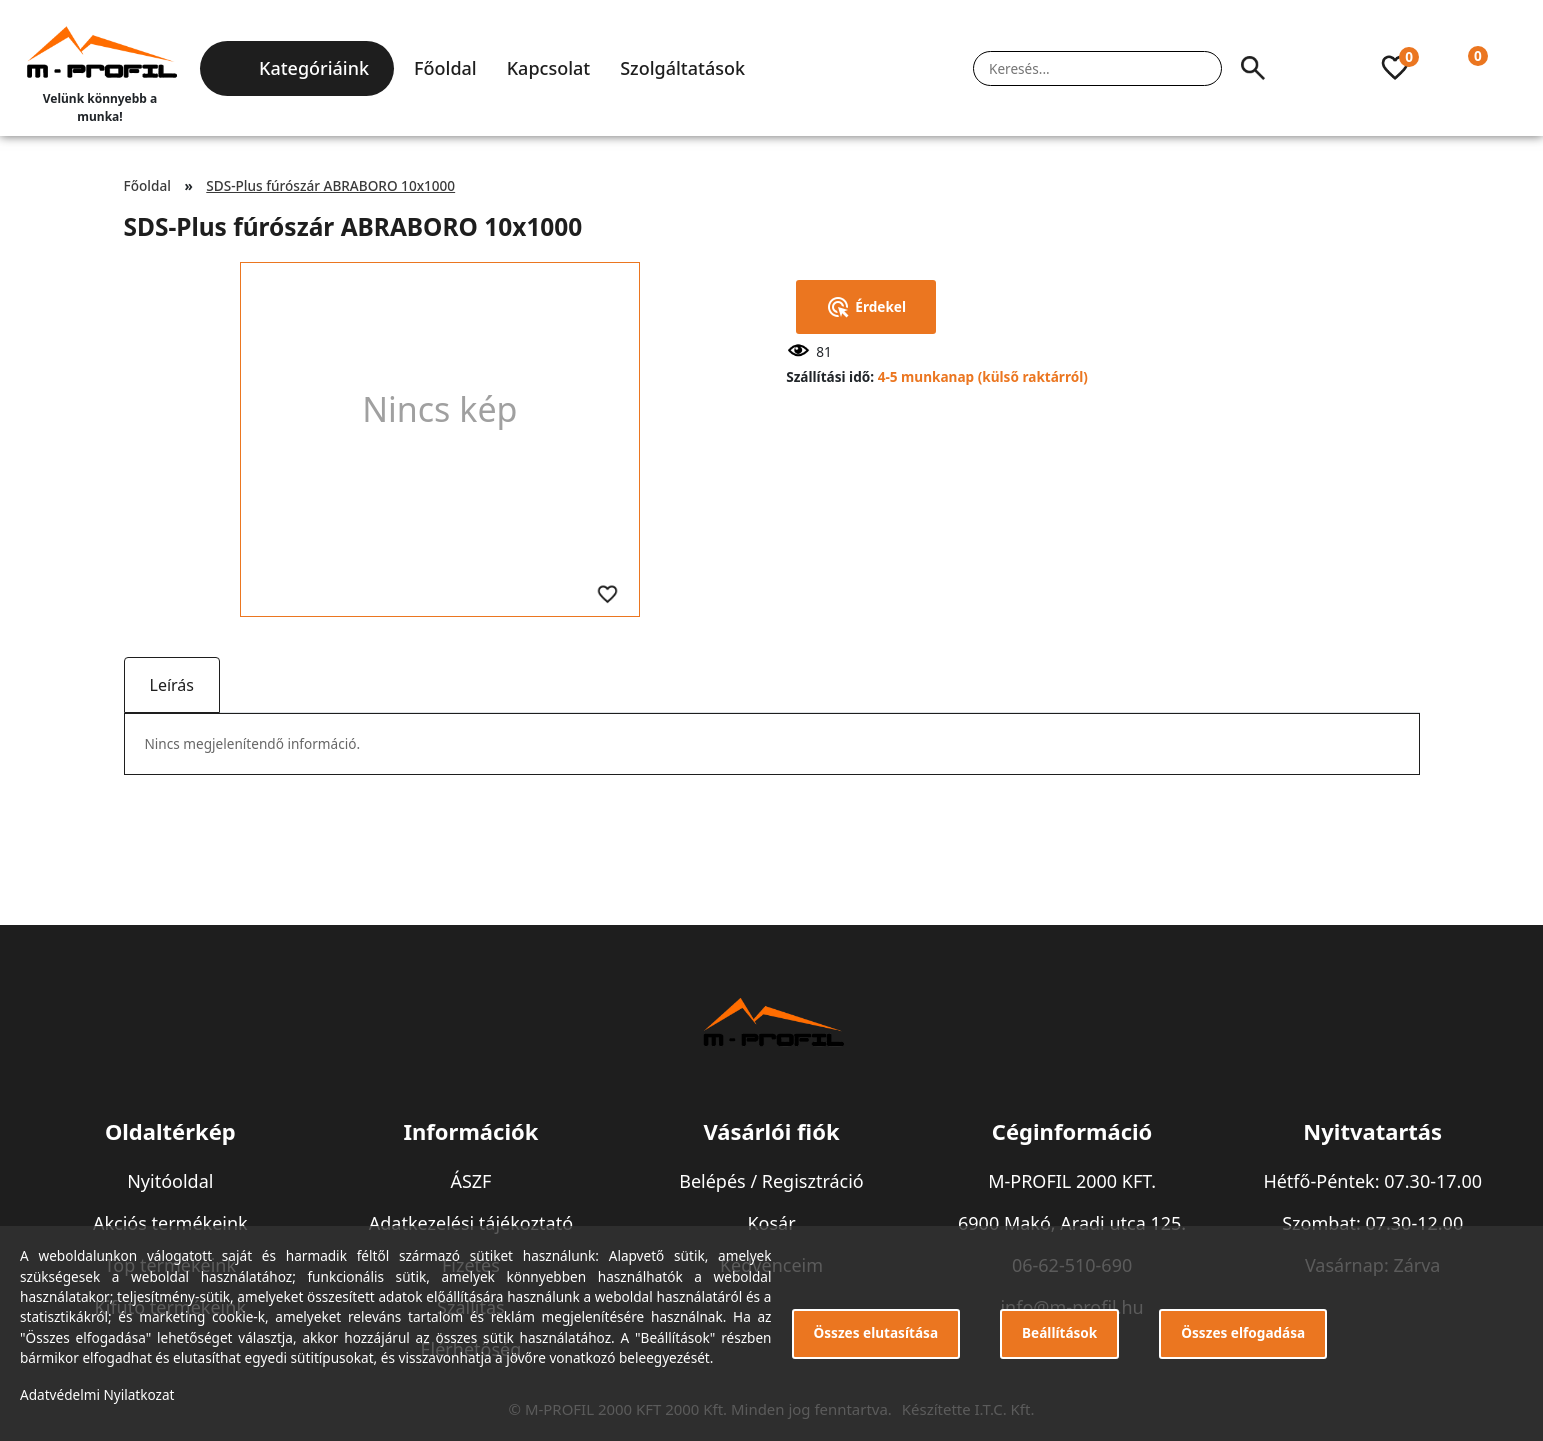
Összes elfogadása (1243, 1332)
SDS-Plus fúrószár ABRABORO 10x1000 (330, 185)
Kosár (771, 1223)
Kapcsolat (548, 68)
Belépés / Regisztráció (771, 1181)
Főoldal (445, 68)
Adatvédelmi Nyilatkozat (97, 1394)
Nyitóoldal (170, 1181)
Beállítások (1059, 1332)
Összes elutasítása (876, 1332)
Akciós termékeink (170, 1223)
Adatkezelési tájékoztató (471, 1223)
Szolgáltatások (682, 68)
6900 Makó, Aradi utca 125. (1072, 1223)
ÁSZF (470, 1181)
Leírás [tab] (172, 685)
